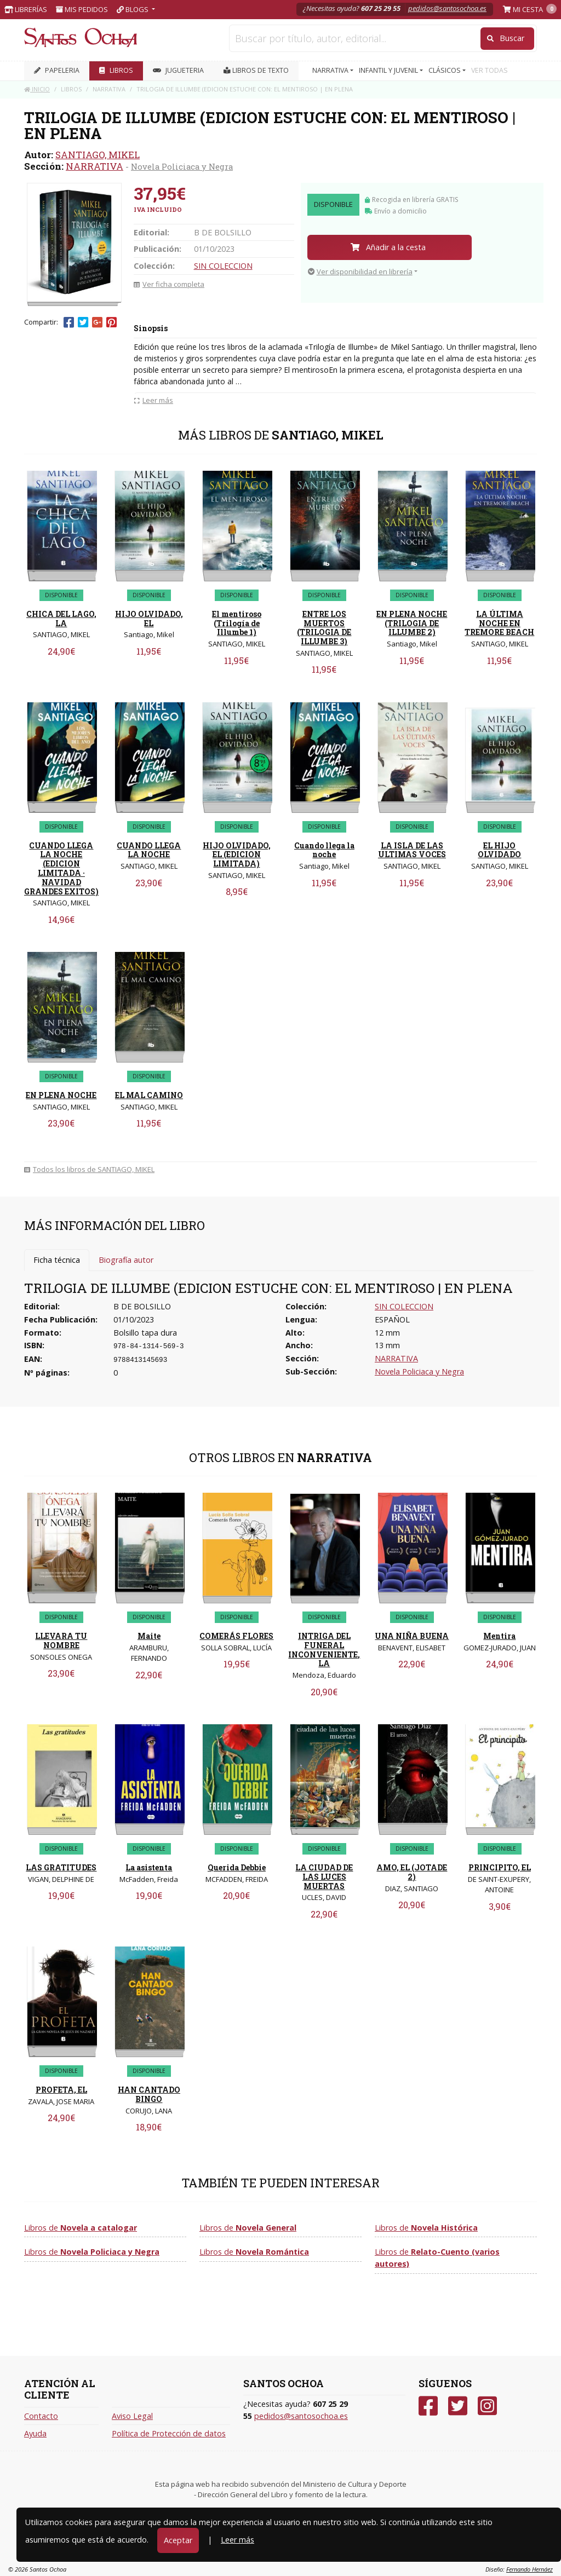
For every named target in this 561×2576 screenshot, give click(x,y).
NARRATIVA (94, 166)
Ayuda (35, 2433)
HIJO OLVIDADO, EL (149, 618)
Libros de (80, 2227)
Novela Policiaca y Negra (182, 166)
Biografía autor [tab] (126, 1260)
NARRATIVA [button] (331, 70)
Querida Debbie (237, 1867)
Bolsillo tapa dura (145, 1332)
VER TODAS (489, 70)
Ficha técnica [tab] (56, 1260)
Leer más (237, 2539)
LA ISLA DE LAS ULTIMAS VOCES (412, 850)
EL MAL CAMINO (149, 1095)
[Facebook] (428, 2406)
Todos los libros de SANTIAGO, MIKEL (89, 1169)
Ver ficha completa (169, 284)
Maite (149, 1636)
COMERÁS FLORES (236, 1636)
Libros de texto (256, 70)
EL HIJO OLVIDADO (499, 850)
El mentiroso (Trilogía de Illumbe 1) (236, 623)
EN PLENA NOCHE (61, 1095)
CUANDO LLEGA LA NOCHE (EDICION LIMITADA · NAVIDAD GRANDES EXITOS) (61, 868)
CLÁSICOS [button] (445, 70)
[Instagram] (487, 2406)
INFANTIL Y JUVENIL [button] (389, 70)
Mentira (499, 1636)
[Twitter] (457, 2406)
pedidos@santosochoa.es (447, 8)
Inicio (37, 89)
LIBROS (116, 70)
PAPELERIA (56, 70)
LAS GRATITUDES (61, 1867)
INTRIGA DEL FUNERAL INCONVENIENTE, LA (324, 1649)
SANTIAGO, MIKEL (97, 154)
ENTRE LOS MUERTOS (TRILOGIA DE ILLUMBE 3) (324, 627)
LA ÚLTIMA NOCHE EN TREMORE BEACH (499, 623)
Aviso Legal (132, 2416)
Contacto (41, 2416)
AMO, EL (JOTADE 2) (411, 1872)
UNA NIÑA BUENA (412, 1636)
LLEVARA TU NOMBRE (61, 1640)
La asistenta (148, 1867)
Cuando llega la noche (324, 850)
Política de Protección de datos (169, 2433)
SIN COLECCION (223, 266)
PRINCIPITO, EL (499, 1867)
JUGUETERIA (178, 70)
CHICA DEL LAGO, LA (61, 618)
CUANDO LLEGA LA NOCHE (149, 850)
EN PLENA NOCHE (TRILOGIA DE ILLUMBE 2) (411, 623)
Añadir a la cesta (388, 247)
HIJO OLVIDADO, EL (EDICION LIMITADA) (237, 854)
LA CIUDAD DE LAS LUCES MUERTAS (324, 1876)
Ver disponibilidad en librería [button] (360, 271)
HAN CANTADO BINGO (149, 2094)
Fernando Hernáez (529, 2569)
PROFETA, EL (61, 2089)
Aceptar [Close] (178, 2540)
